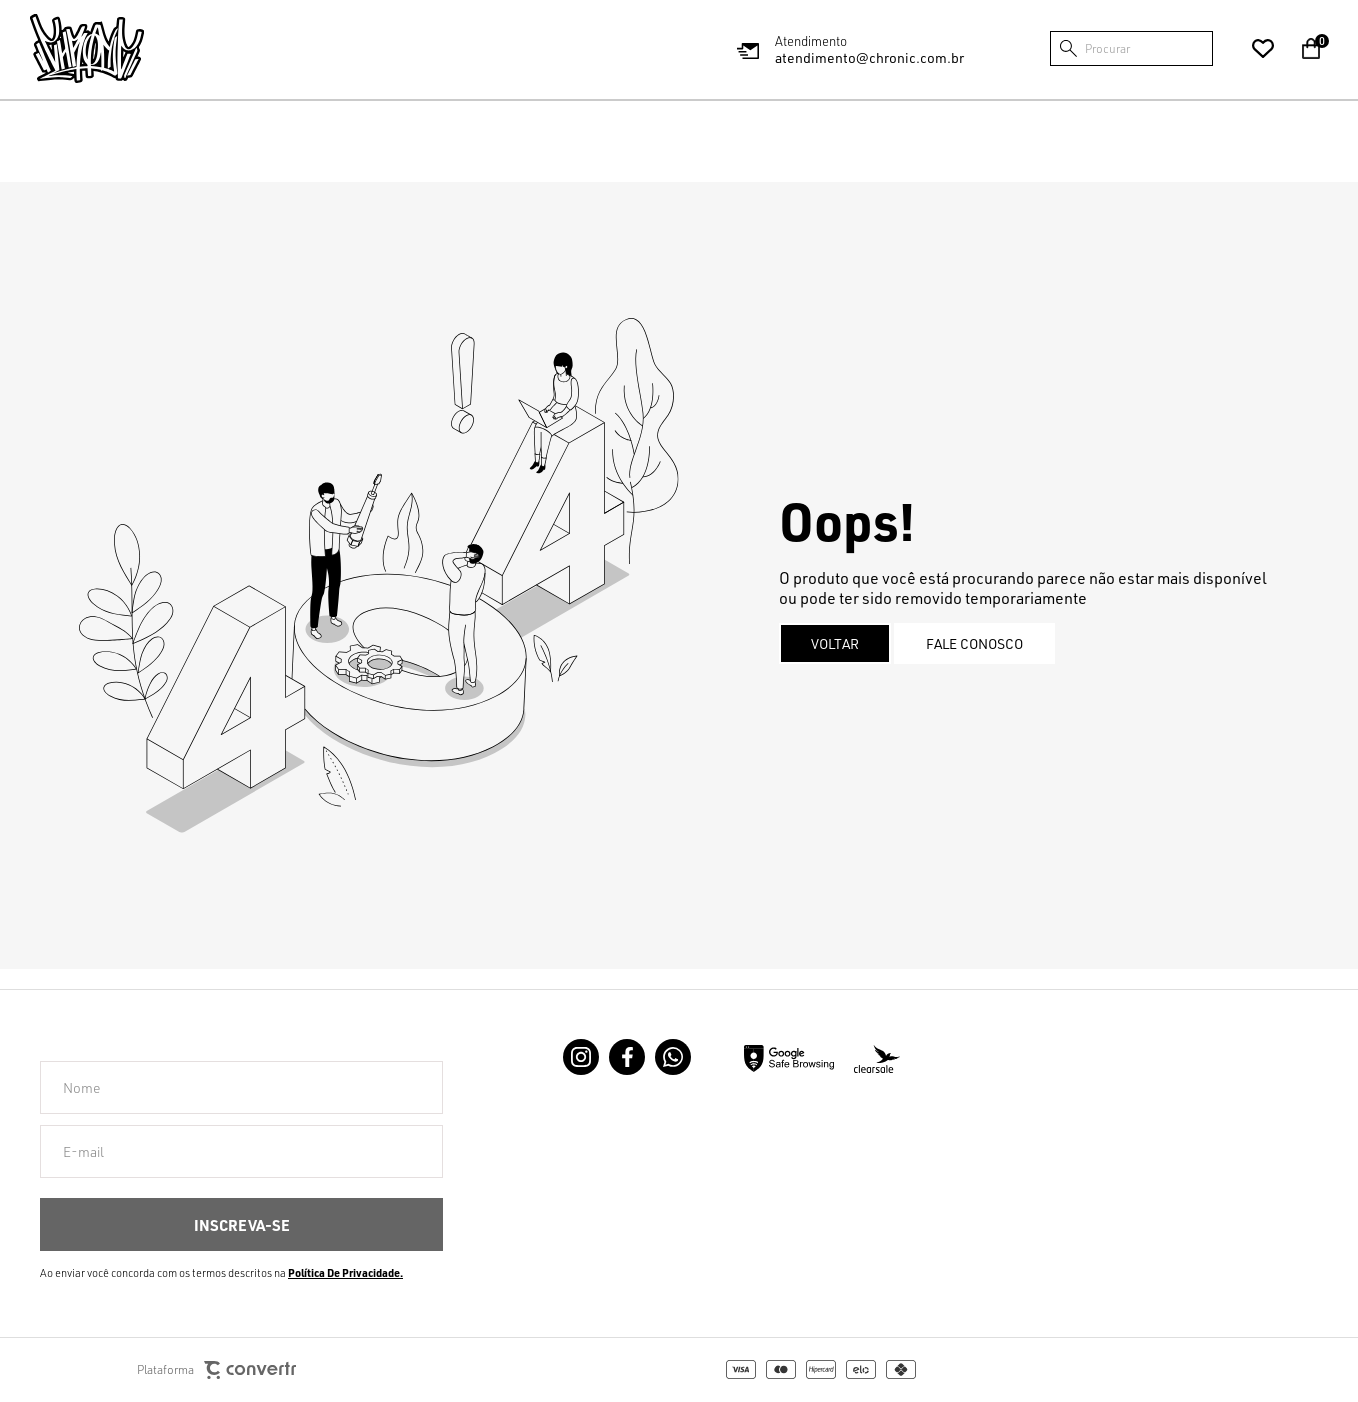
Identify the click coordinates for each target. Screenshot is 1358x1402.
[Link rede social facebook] (627, 1057)
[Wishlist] (1263, 49)
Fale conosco (974, 643)
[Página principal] (87, 48)
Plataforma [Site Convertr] (216, 1370)
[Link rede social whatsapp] (673, 1057)
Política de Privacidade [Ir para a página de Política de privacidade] (344, 1273)
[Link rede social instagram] (581, 1057)
